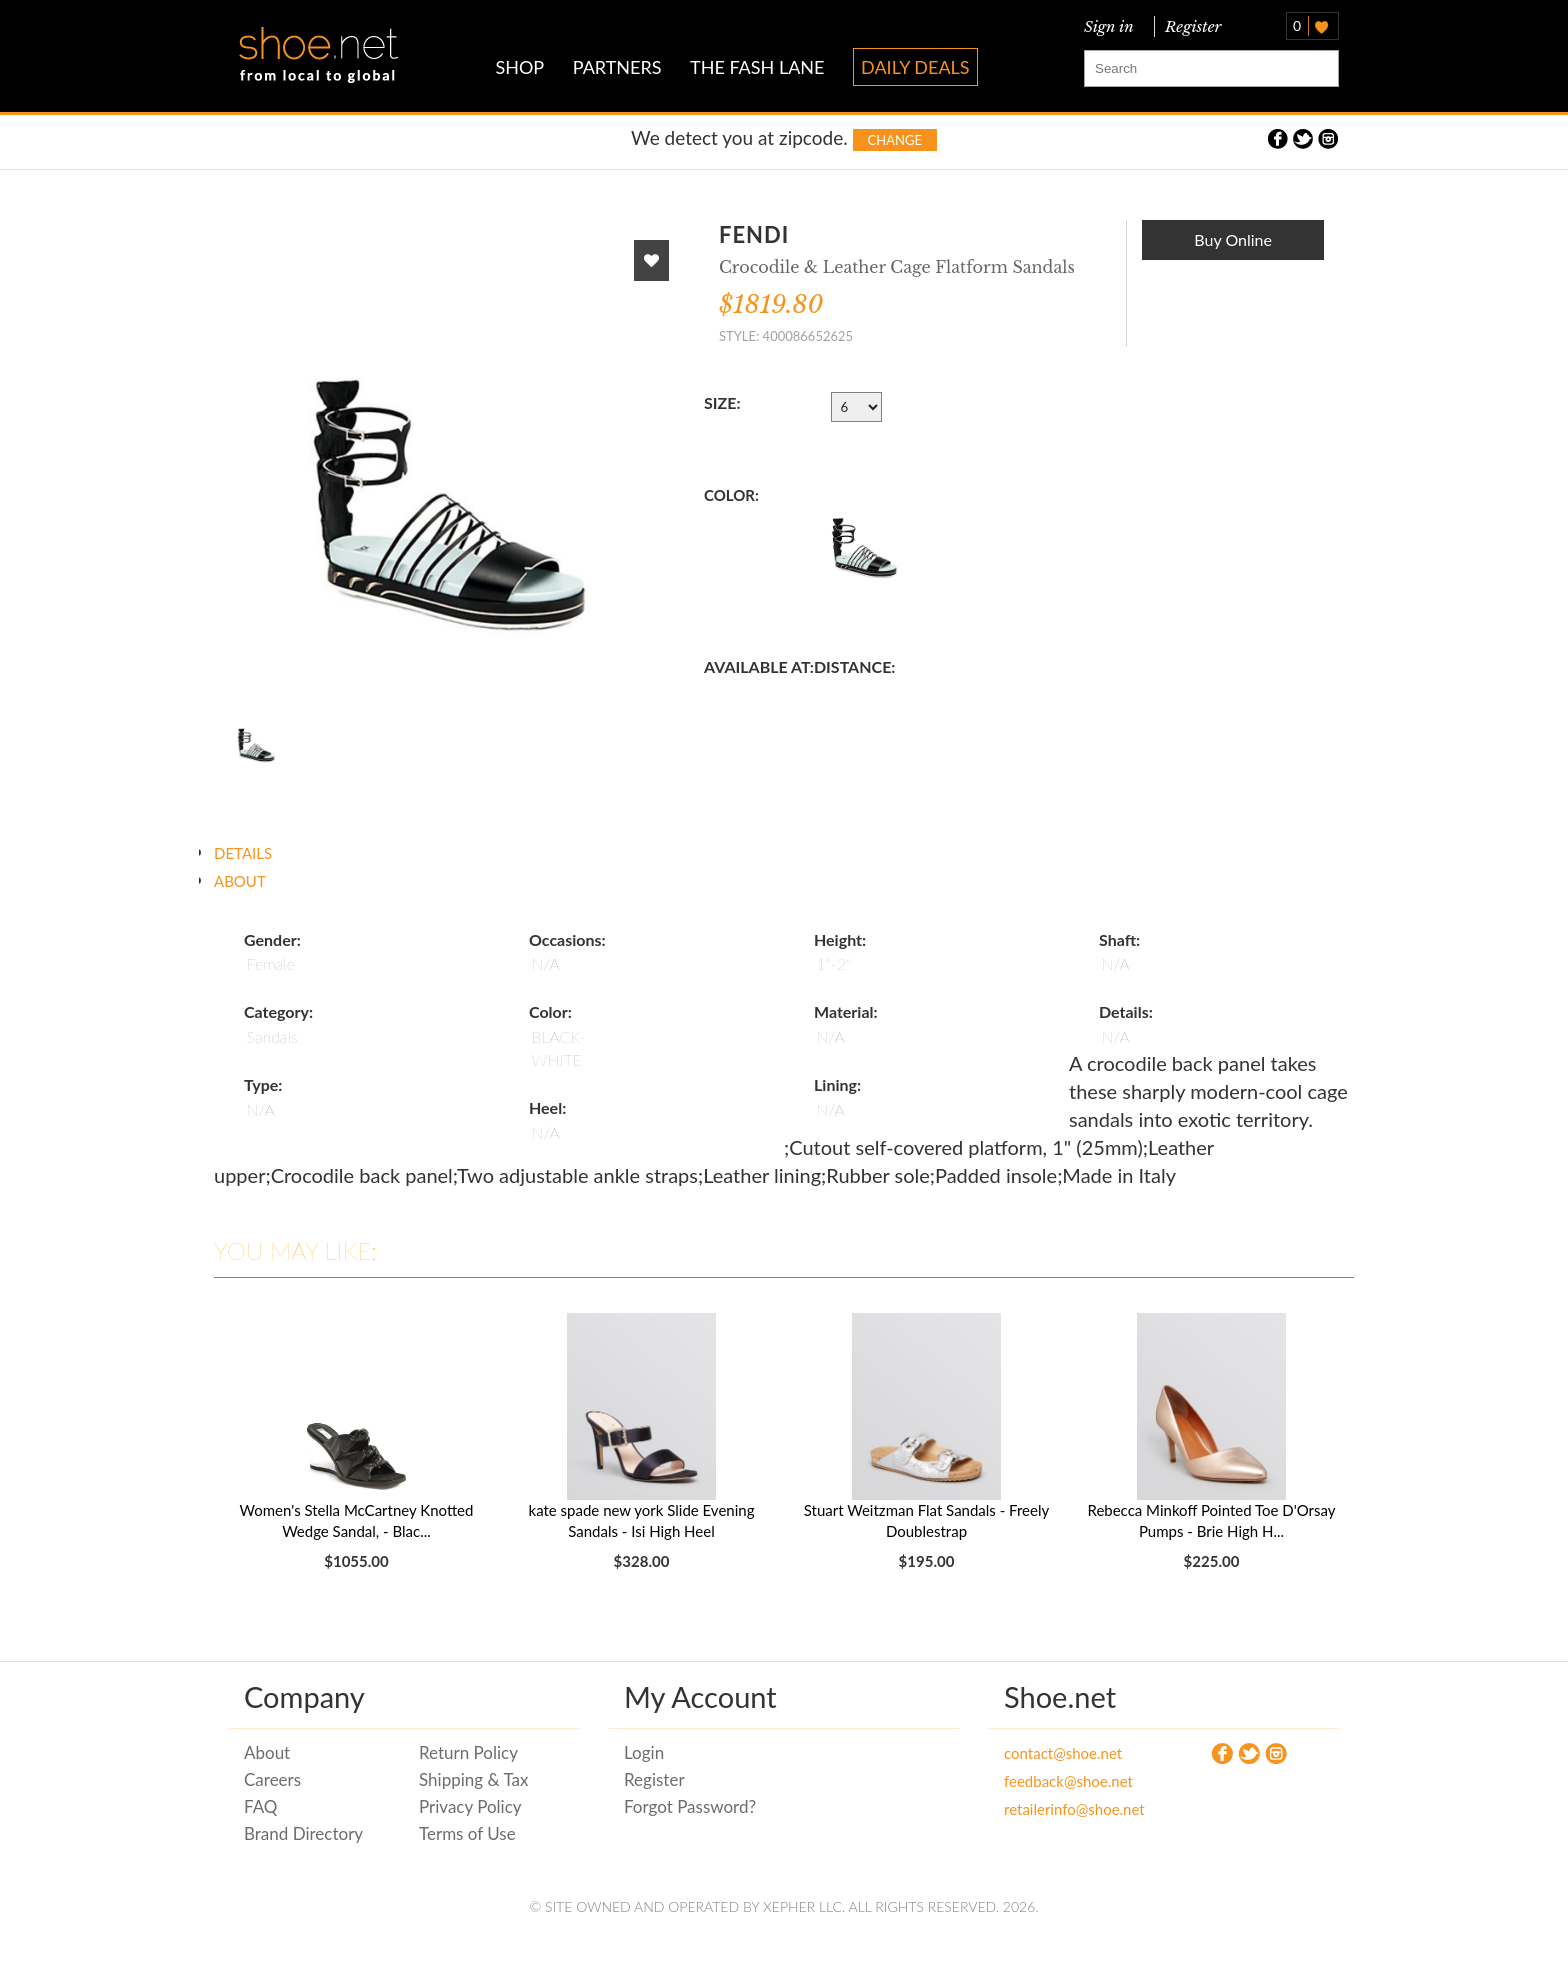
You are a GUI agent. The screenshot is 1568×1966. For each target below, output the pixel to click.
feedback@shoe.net (1068, 1781)
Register (1189, 26)
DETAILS (243, 853)
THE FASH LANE (757, 67)
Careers (272, 1779)
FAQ (260, 1806)
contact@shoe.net (1063, 1753)
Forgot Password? (690, 1806)
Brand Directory (303, 1833)
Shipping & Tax (473, 1779)
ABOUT (240, 881)
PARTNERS (617, 67)
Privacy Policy (470, 1806)
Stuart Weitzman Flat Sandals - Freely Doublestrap (926, 1520)
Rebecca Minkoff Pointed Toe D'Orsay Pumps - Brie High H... (1211, 1520)
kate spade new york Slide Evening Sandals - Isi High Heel (642, 1520)
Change (895, 140)
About (267, 1752)
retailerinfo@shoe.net (1074, 1809)
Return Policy (468, 1752)
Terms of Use (467, 1833)
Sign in (1109, 26)
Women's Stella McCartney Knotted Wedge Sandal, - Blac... (357, 1520)
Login (644, 1752)
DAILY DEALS (915, 67)
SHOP (519, 67)
